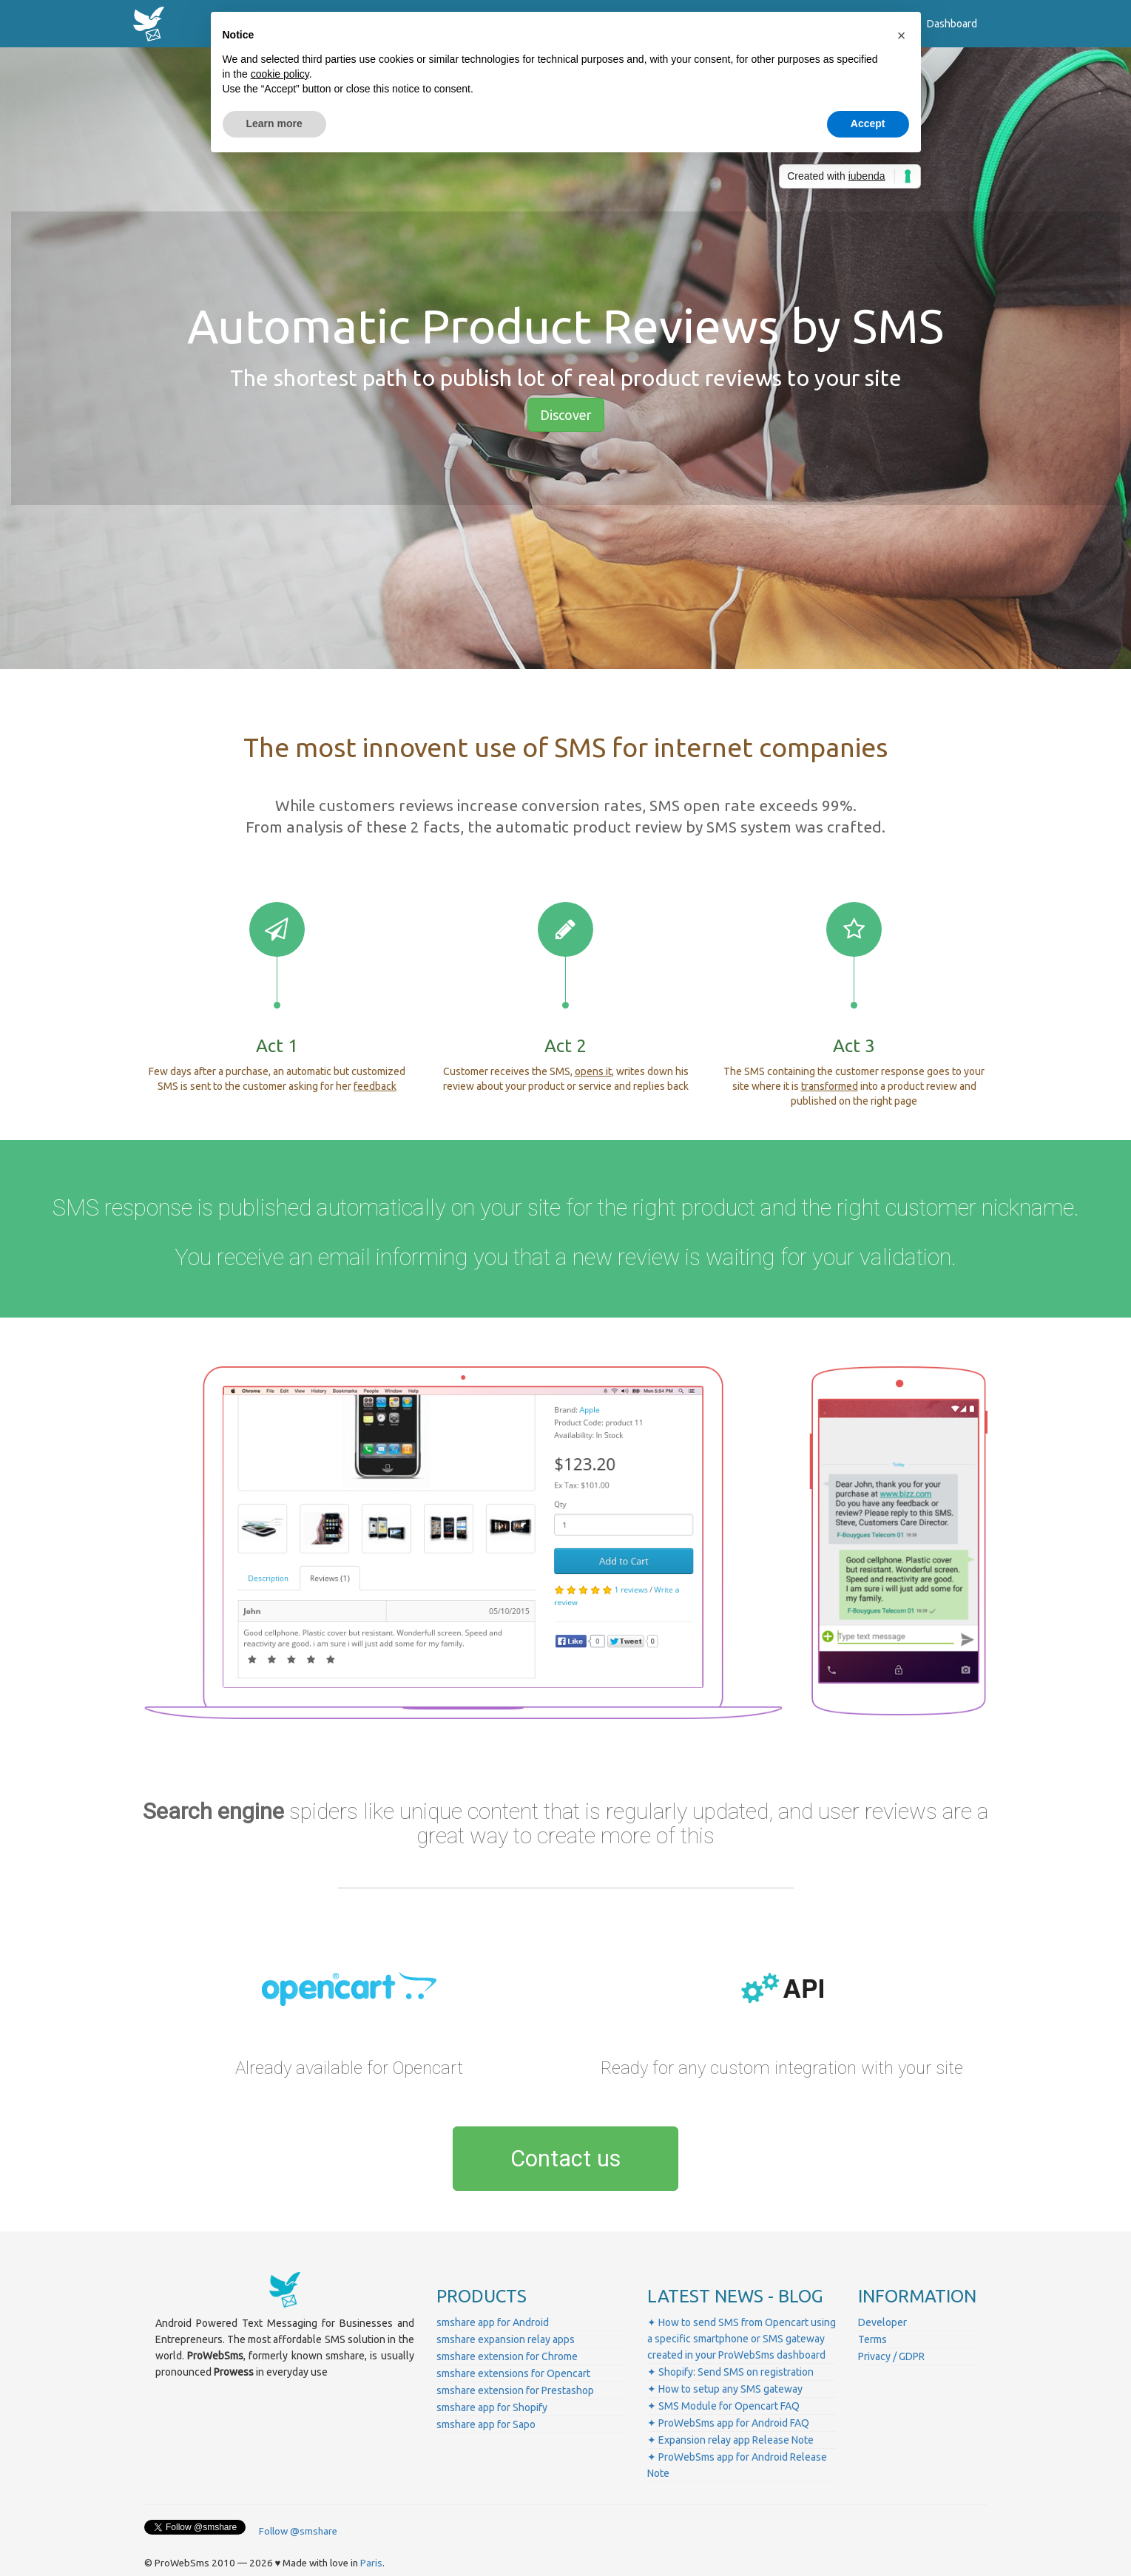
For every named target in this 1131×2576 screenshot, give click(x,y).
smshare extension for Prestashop (515, 2390)
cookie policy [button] (280, 74)
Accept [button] (868, 123)
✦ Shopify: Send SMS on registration (730, 2372)
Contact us (565, 2158)
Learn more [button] (274, 123)
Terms (872, 2339)
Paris (371, 2563)
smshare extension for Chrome (507, 2356)
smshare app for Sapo (486, 2424)
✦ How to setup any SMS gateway (725, 2389)
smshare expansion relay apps (505, 2339)
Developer (882, 2322)
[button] (902, 35)
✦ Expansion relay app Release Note (730, 2440)
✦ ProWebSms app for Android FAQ (728, 2423)
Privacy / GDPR (891, 2356)
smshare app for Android (492, 2322)
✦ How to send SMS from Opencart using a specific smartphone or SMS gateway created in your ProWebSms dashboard (741, 2338)
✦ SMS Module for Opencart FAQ (723, 2406)
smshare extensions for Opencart (513, 2373)
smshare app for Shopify (491, 2407)
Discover (566, 414)
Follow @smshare (298, 2531)
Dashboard (952, 24)
